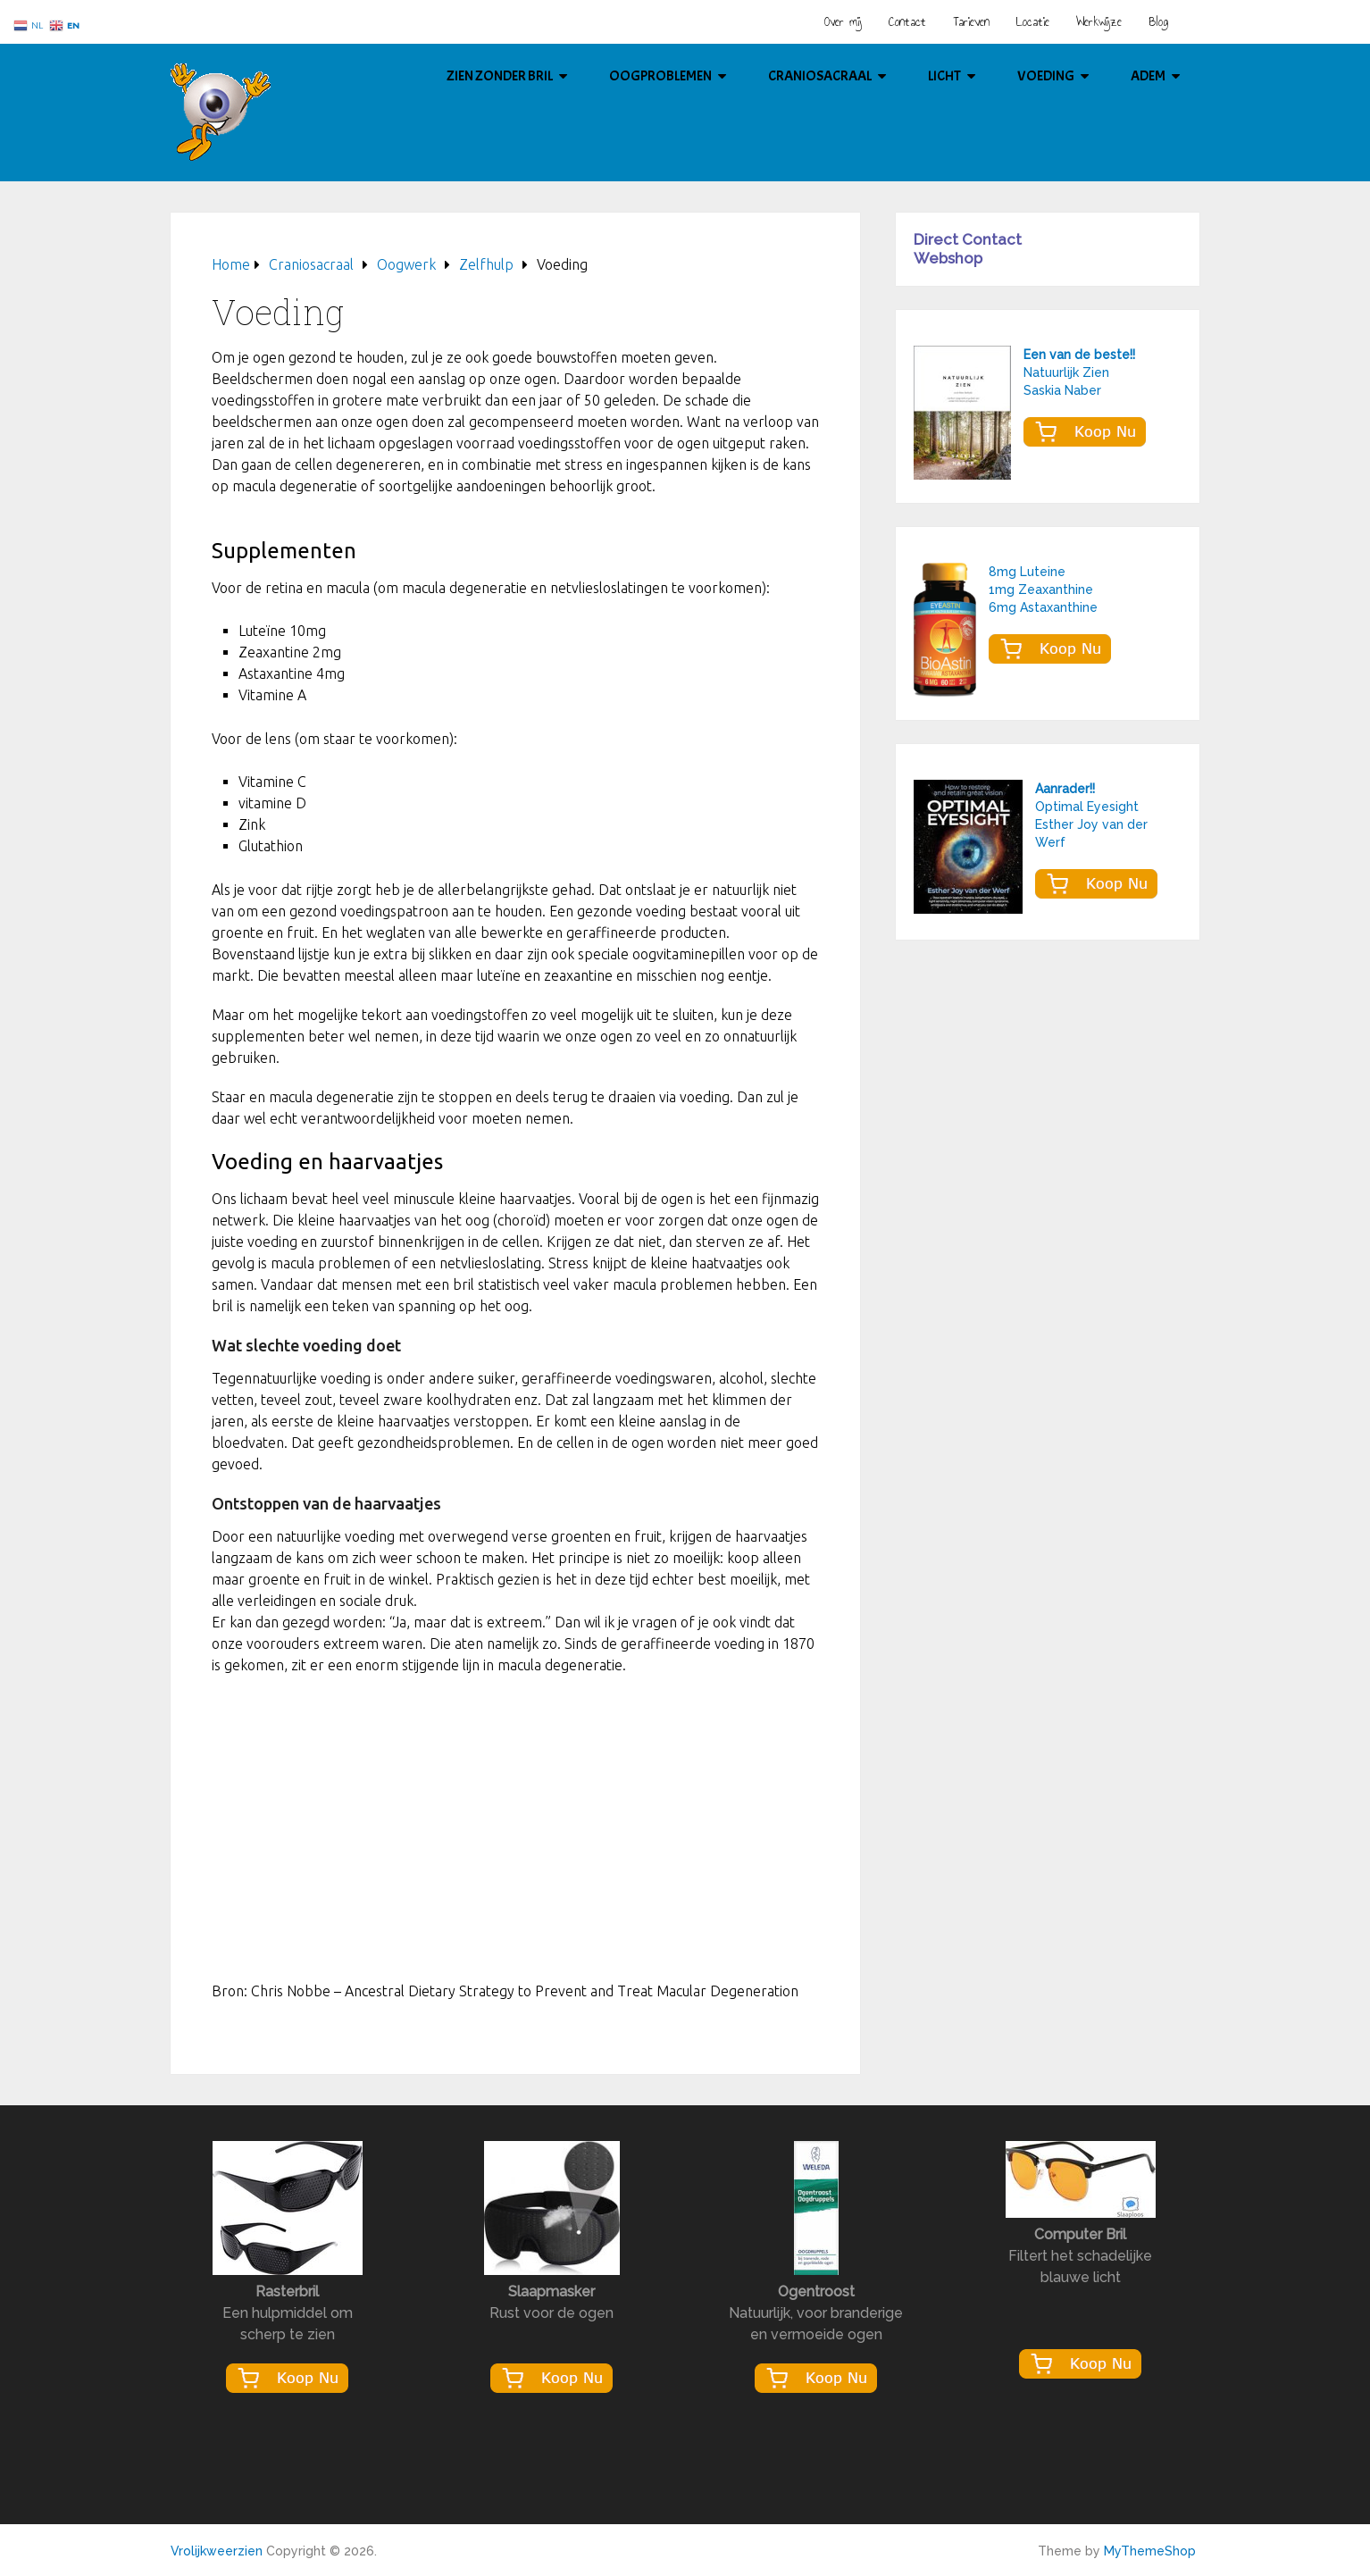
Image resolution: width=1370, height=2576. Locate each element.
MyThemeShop (1150, 2551)
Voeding (1045, 76)
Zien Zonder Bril (500, 76)
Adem (1148, 76)
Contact (907, 22)
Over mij (843, 22)
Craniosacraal (820, 76)
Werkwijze (1099, 22)
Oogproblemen (660, 76)
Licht (944, 76)
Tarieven (971, 22)
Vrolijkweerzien (217, 2551)
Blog (1158, 22)
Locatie (1032, 22)
